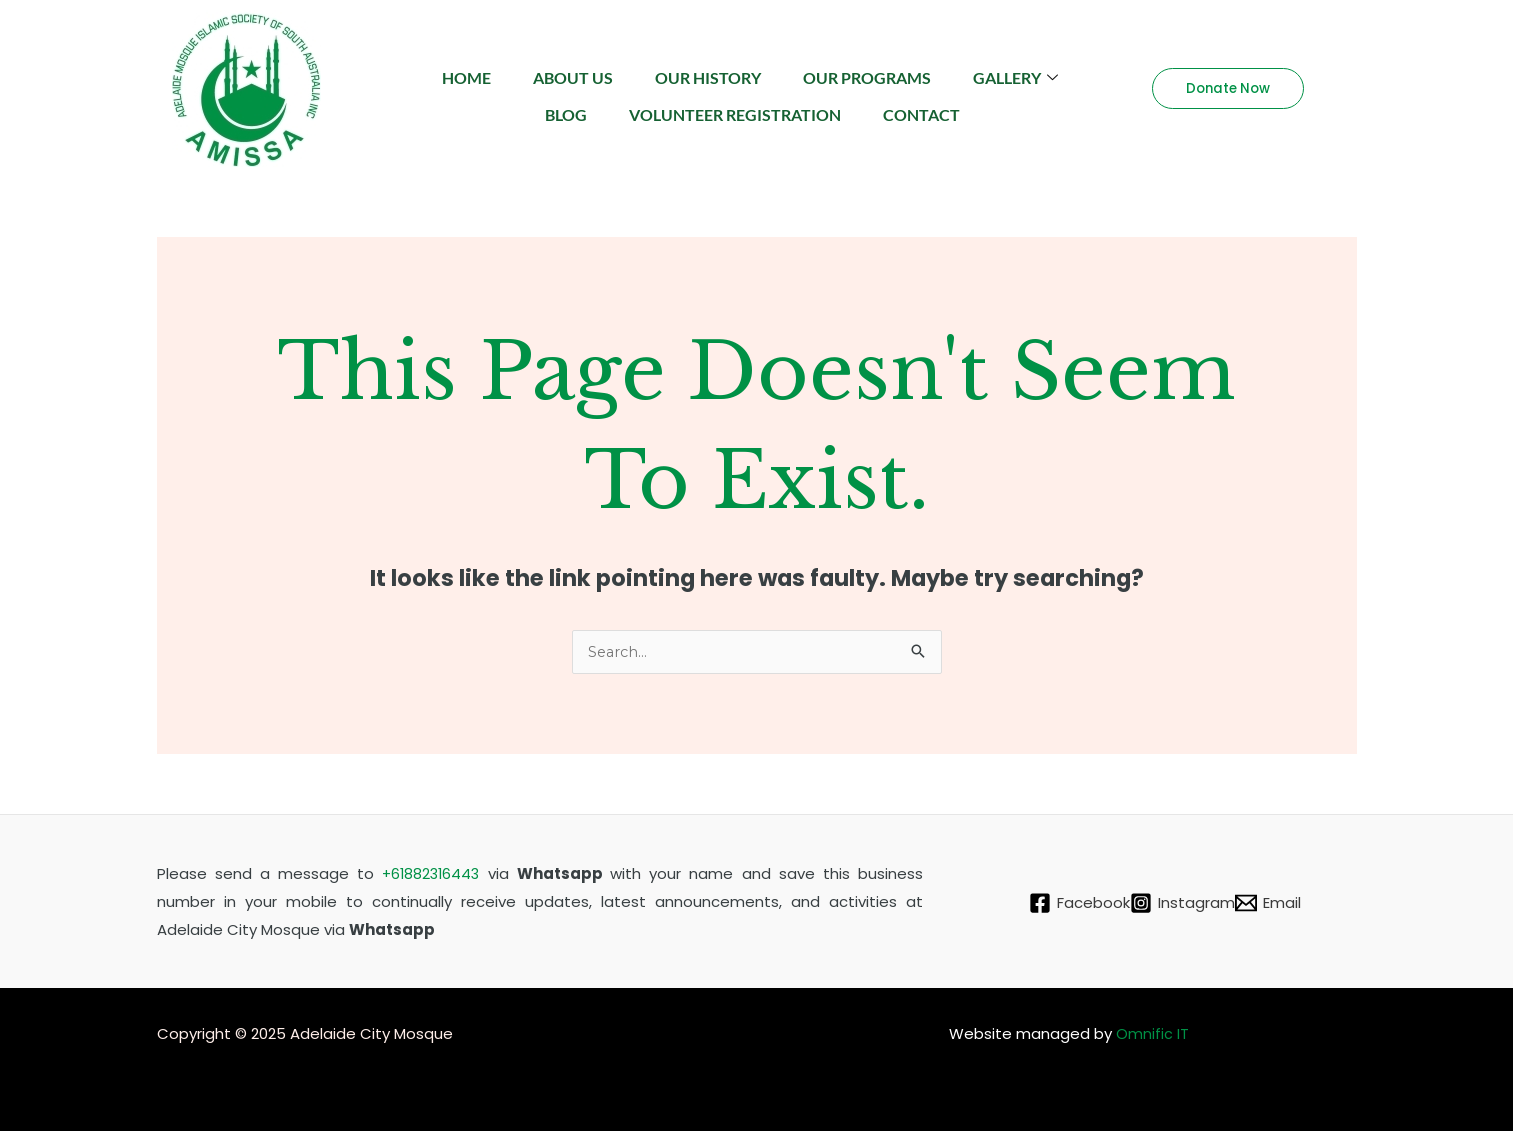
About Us (635, 73)
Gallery (512, 103)
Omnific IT (1152, 1034)
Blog (628, 103)
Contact (999, 103)
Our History (778, 73)
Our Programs (945, 73)
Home (520, 73)
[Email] (1280, 904)
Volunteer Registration (805, 103)
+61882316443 (432, 874)
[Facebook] (1067, 904)
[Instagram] (1182, 904)
